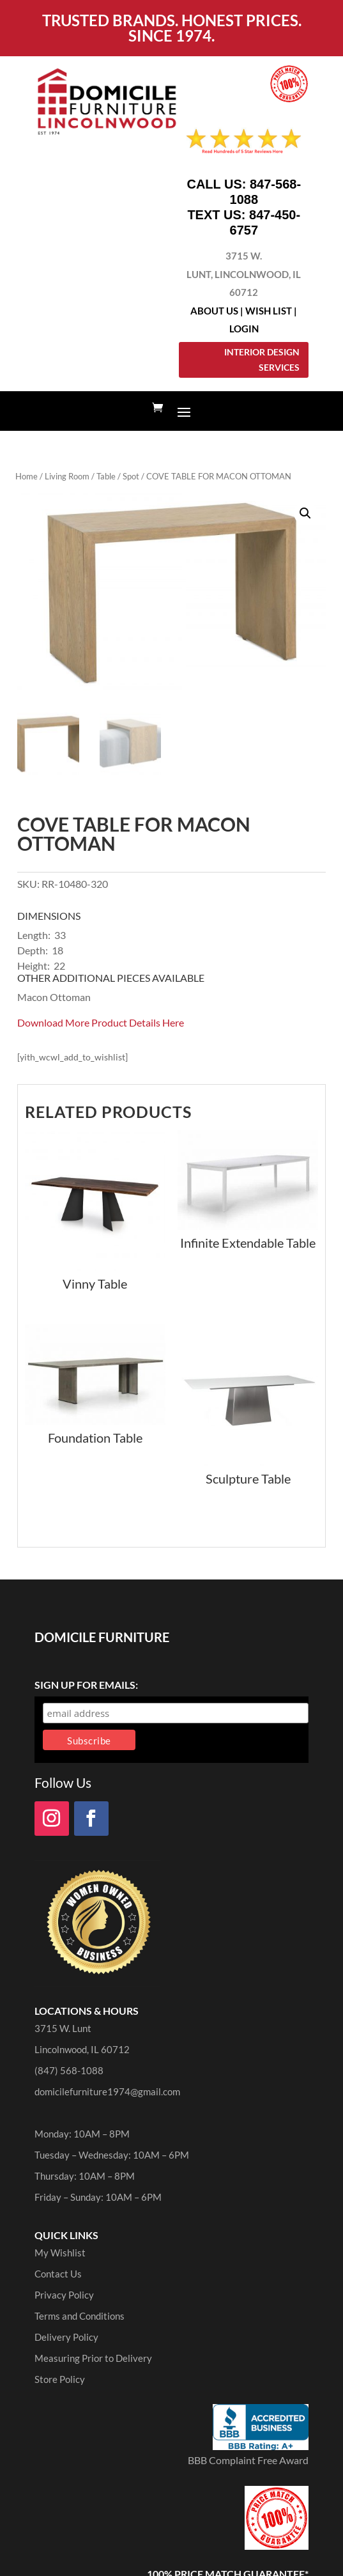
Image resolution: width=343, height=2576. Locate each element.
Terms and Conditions (79, 2316)
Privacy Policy (64, 2295)
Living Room (67, 476)
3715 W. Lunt (62, 2028)
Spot (131, 476)
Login (244, 328)
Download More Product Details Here (100, 1022)
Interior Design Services (262, 359)
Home (26, 476)
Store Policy (59, 2379)
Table (106, 476)
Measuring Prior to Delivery (93, 2358)
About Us (214, 310)
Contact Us (58, 2273)
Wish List (268, 310)
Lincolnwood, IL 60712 (82, 2049)
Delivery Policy (66, 2337)
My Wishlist (60, 2252)
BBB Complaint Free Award (248, 2460)
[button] (305, 513)
